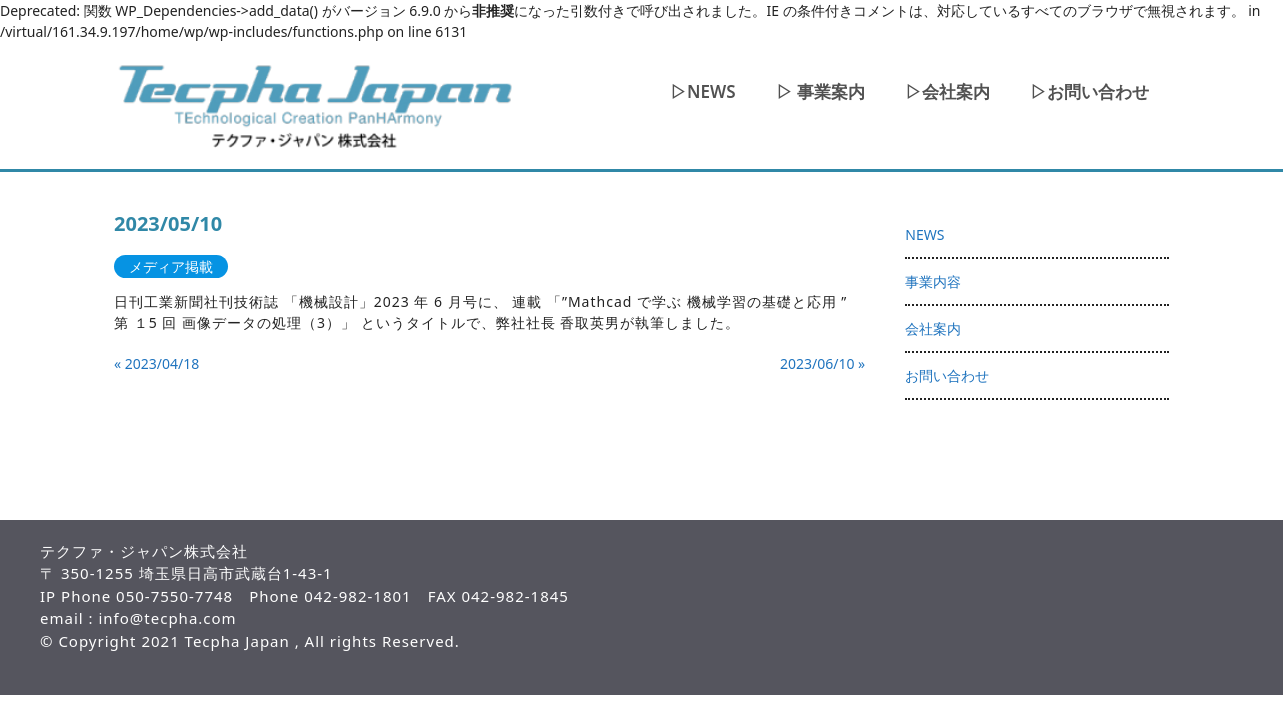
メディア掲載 (171, 266)
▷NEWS (703, 91)
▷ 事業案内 (820, 91)
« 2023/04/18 (156, 363)
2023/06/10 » (822, 363)
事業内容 (933, 281)
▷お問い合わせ (1089, 91)
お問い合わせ (947, 375)
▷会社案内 (947, 91)
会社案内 (933, 328)
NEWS (924, 234)
